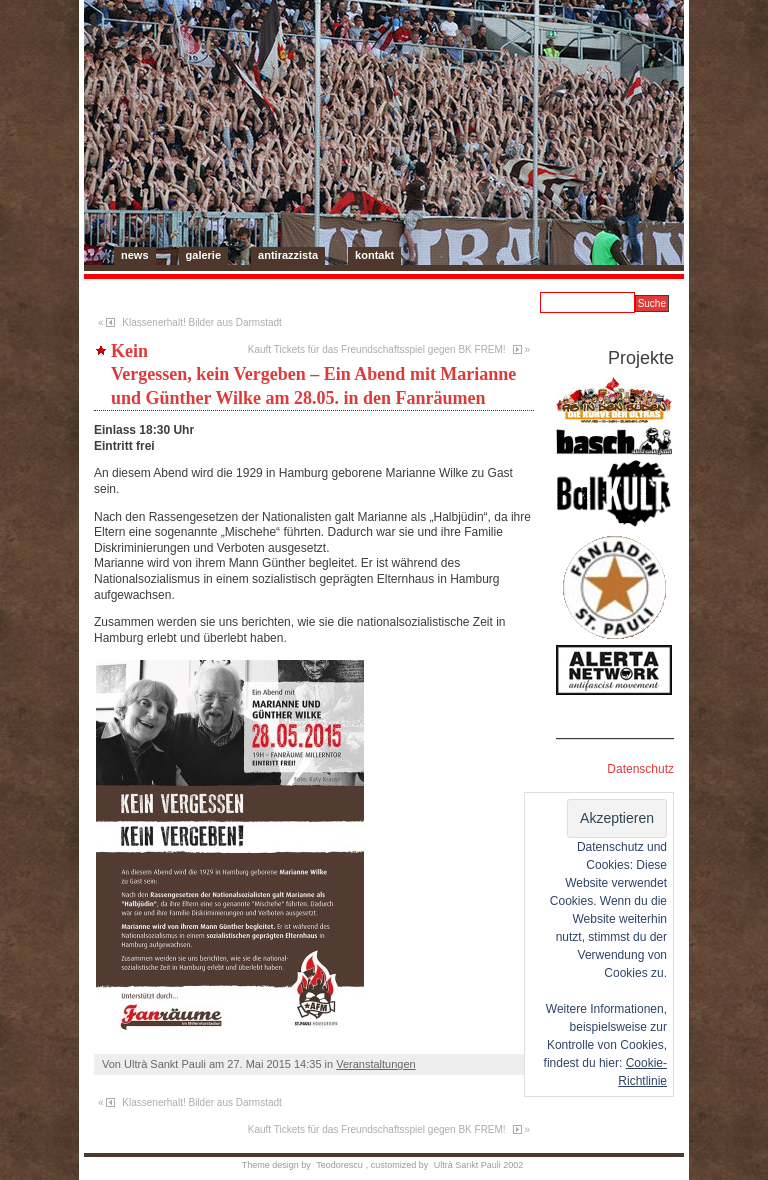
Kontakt (374, 255)
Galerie (203, 255)
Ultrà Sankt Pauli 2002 (479, 1165)
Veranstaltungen (376, 1064)
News (135, 255)
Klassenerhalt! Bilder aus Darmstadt (202, 322)
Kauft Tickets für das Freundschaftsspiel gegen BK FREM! (377, 349)
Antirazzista (288, 255)
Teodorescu (339, 1165)
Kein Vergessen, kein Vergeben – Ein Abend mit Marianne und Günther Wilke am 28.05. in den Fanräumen (313, 374)
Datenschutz (640, 769)
